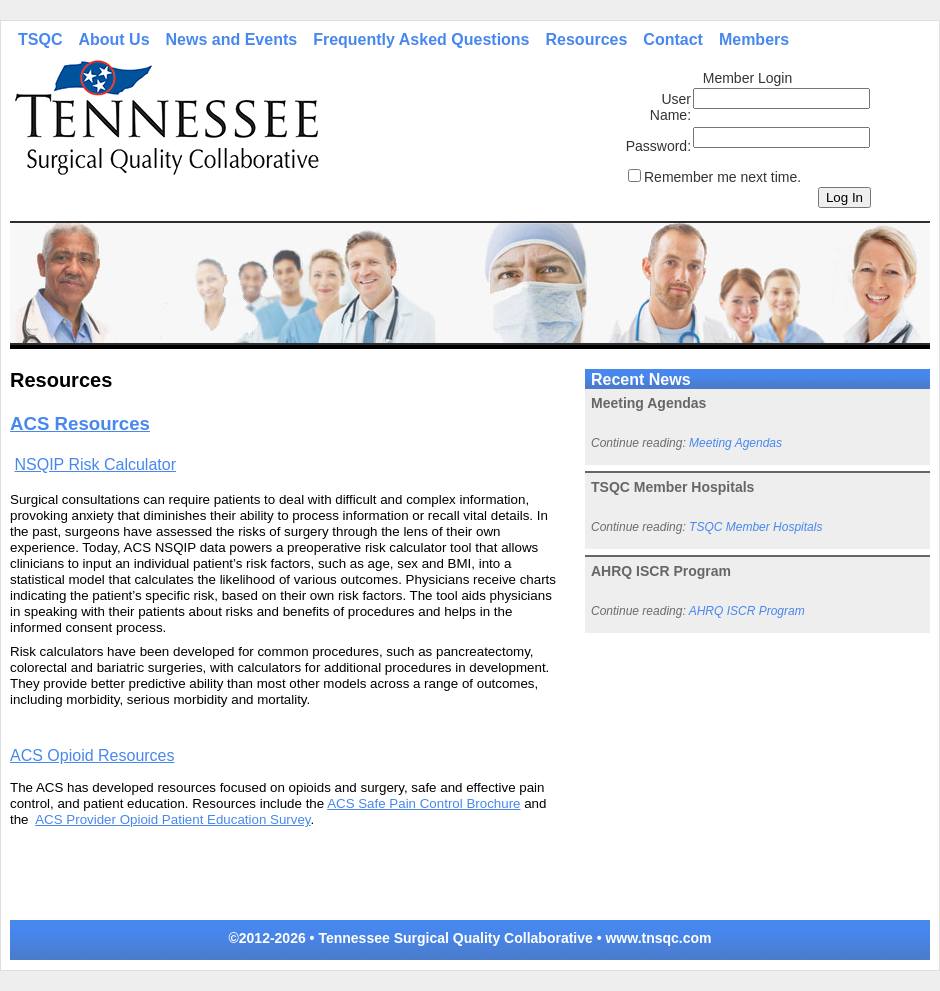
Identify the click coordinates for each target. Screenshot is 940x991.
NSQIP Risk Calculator (95, 464)
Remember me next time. (722, 177)
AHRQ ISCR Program (747, 611)
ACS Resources (80, 423)
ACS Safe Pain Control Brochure (423, 803)
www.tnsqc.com (658, 938)
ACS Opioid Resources (92, 755)
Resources (587, 39)
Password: (658, 146)
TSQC (40, 39)
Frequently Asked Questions (421, 39)
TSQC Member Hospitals (755, 527)
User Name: (670, 107)
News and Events (232, 39)
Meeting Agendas (735, 443)
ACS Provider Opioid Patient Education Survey (172, 819)
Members (754, 39)
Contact (673, 39)
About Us (113, 39)
